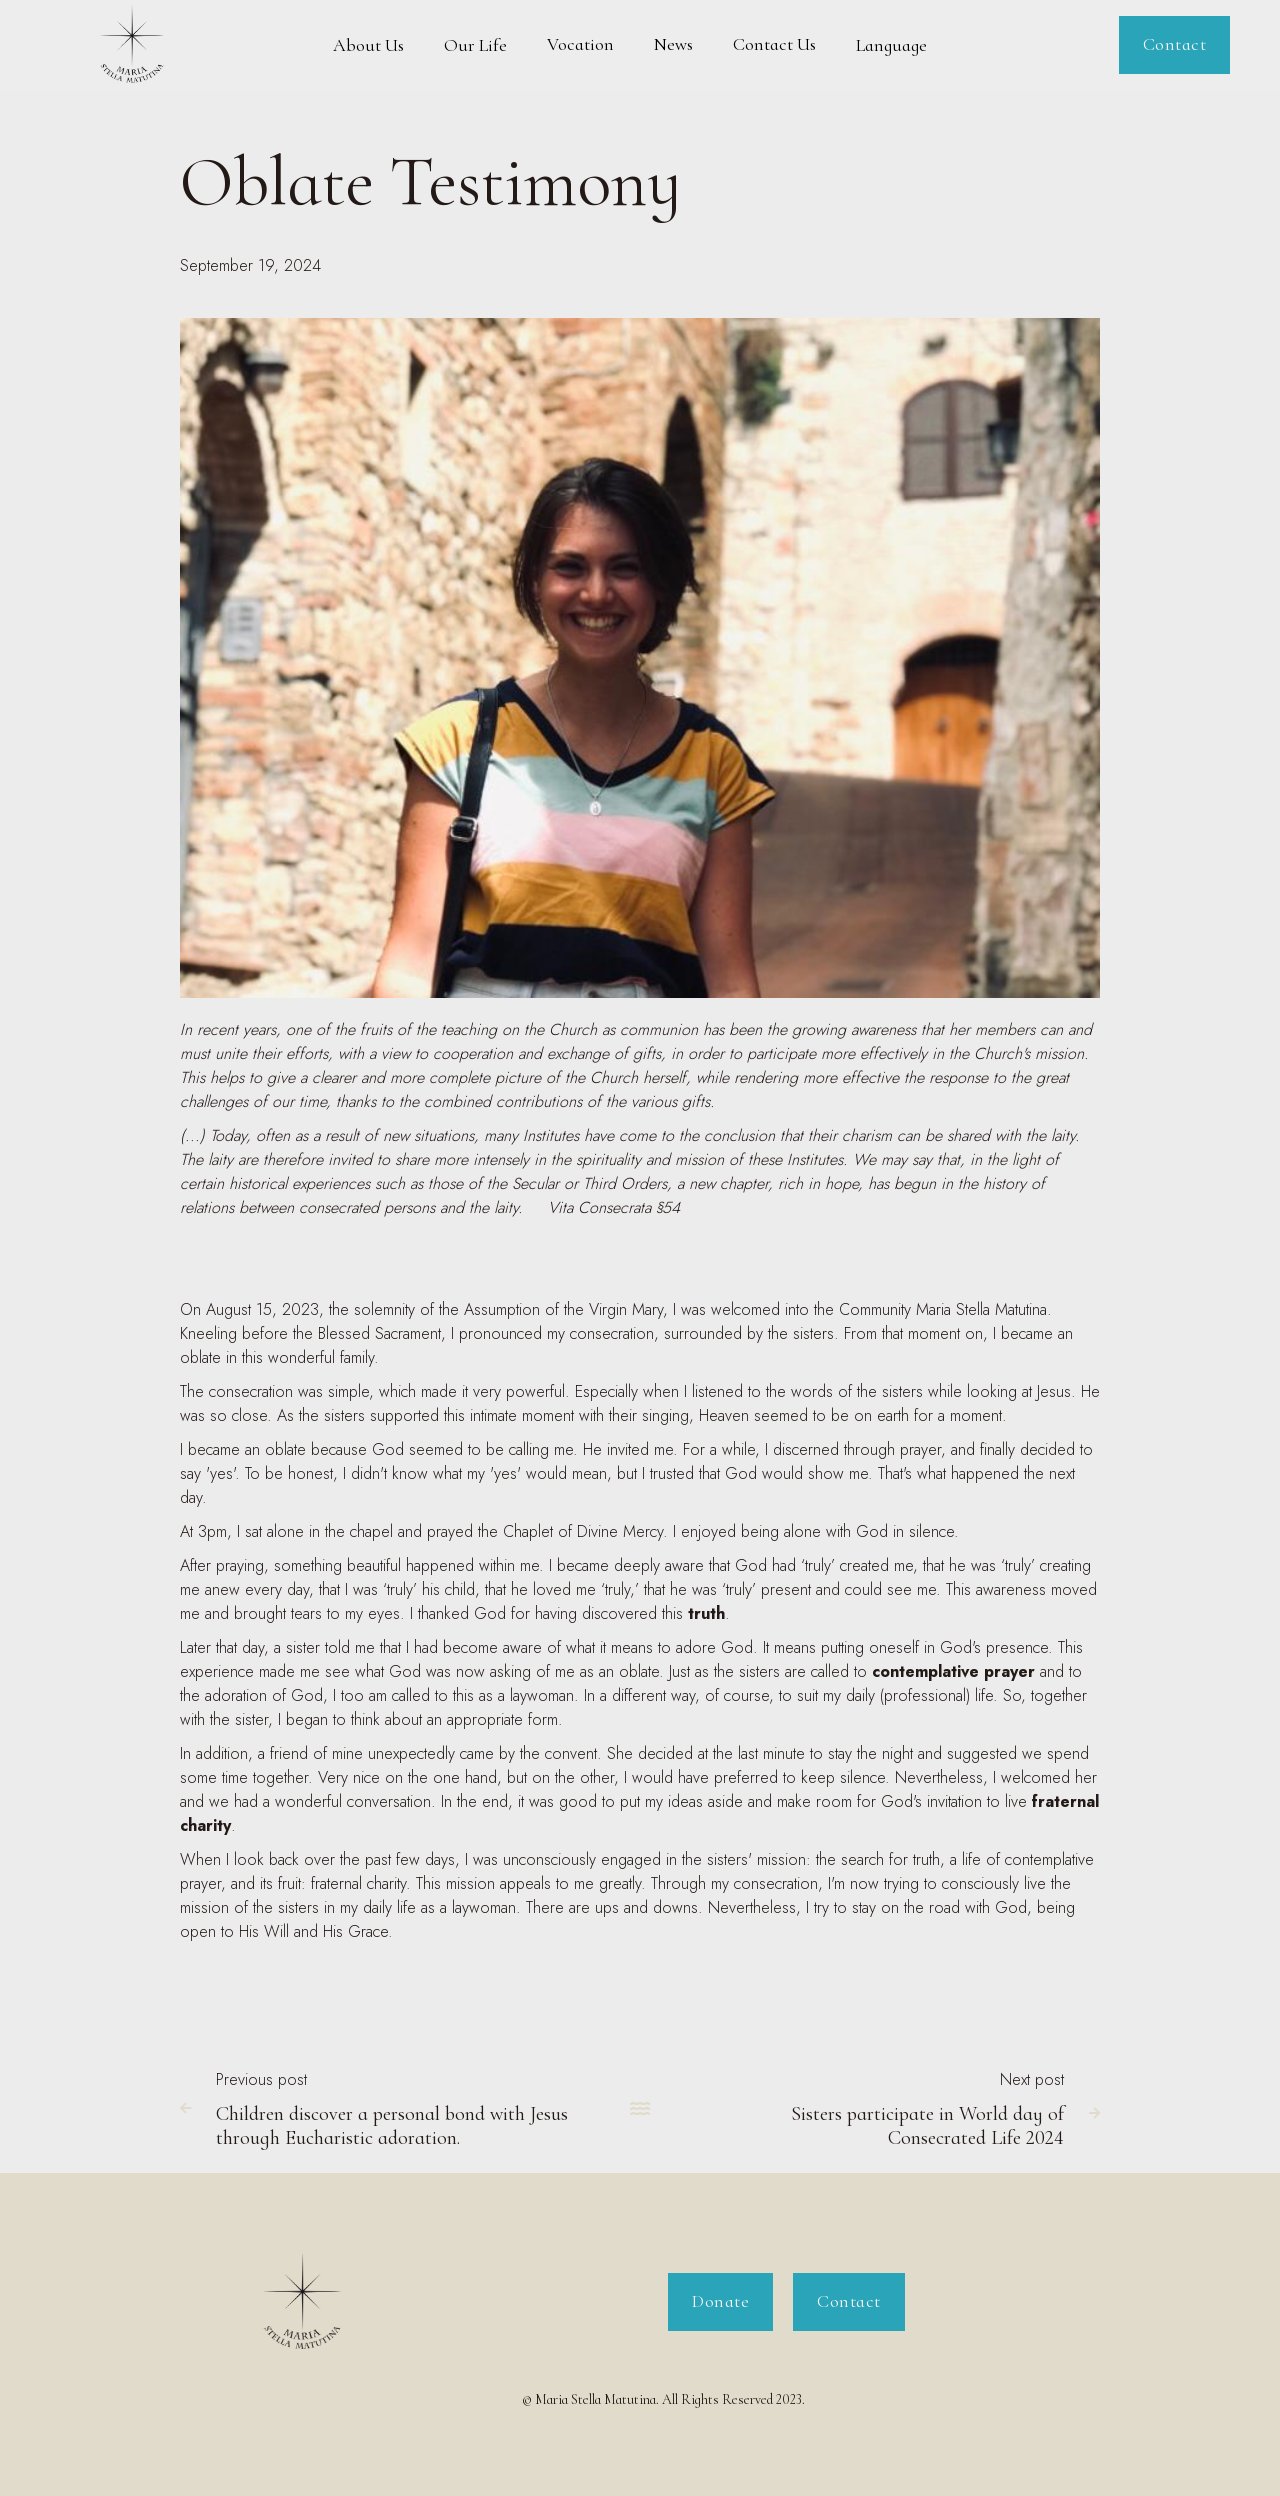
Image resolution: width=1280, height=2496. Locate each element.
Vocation (580, 44)
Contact (1175, 44)
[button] (368, 45)
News (673, 44)
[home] (132, 45)
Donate (720, 2301)
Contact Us (774, 44)
